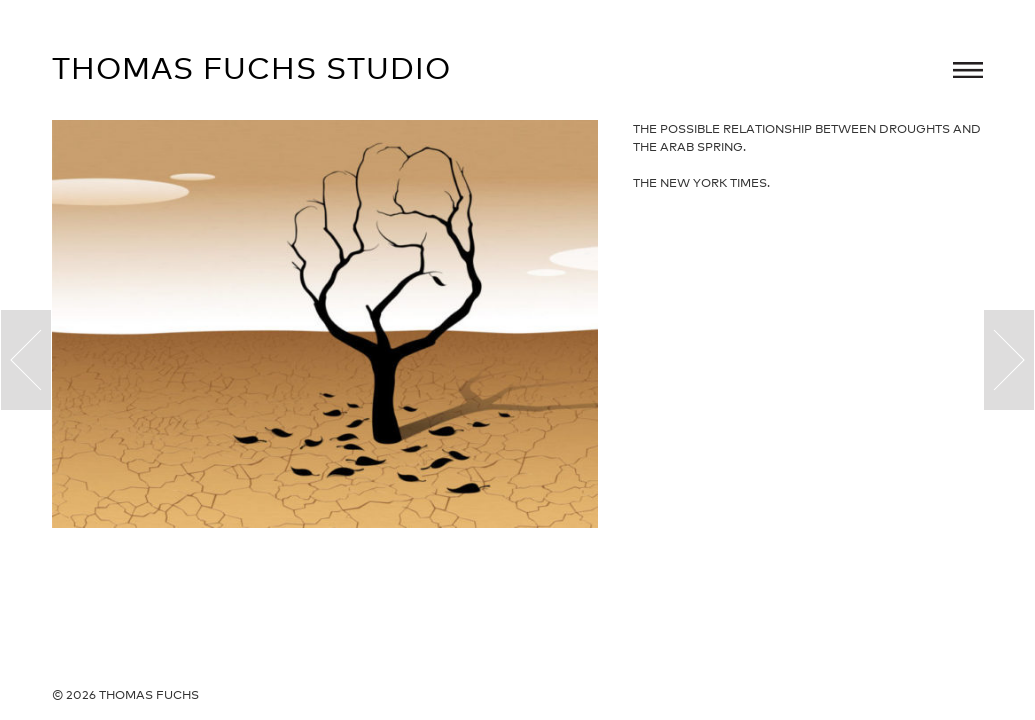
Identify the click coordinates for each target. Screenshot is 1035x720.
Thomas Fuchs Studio (251, 68)
